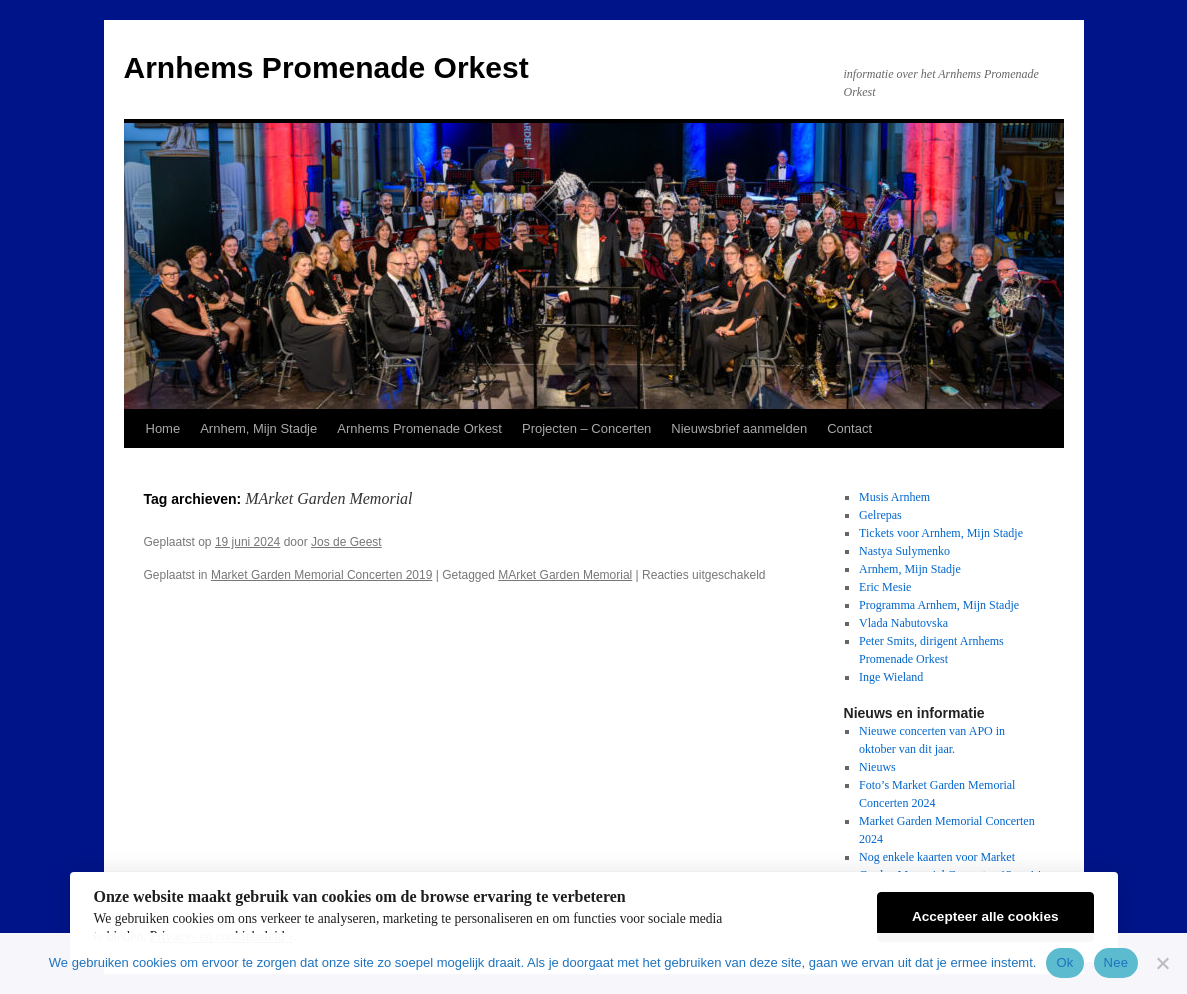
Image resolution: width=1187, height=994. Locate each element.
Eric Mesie (885, 587)
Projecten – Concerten (586, 428)
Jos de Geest (346, 542)
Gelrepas (880, 515)
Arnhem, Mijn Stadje (258, 428)
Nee (1116, 962)
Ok (1064, 962)
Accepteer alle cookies (985, 916)
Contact (849, 428)
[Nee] (1162, 963)
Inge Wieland (891, 677)
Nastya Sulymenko (904, 551)
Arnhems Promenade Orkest (326, 67)
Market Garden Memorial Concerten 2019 (321, 575)
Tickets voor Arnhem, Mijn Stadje (941, 533)
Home (163, 428)
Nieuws (877, 767)
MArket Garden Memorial (565, 575)
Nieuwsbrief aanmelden (739, 428)
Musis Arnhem (894, 497)
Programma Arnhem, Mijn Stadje (939, 605)
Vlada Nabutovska (903, 623)
